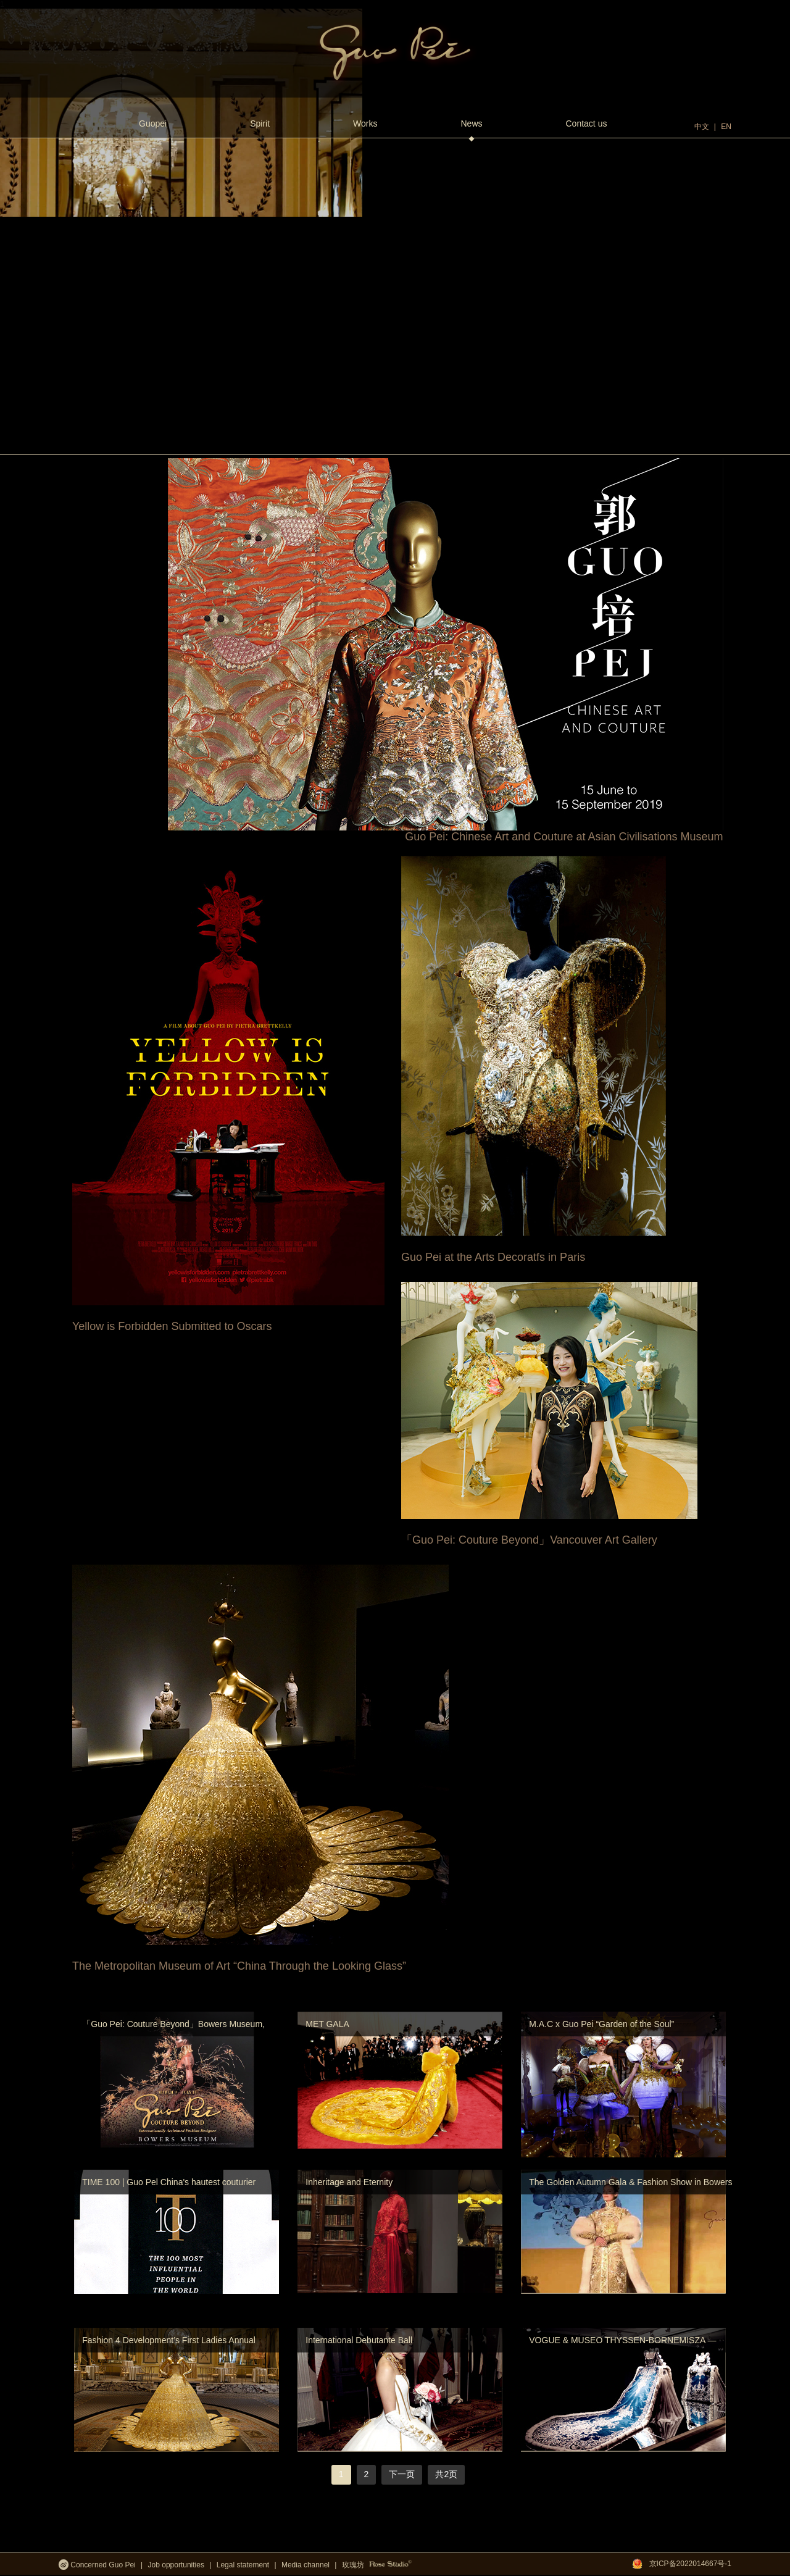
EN (726, 126)
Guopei (153, 123)
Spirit (260, 123)
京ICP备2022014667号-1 (690, 2563)
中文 (701, 126)
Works (365, 123)
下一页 (402, 2474)
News (471, 130)
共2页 (446, 2474)
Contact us (586, 123)
